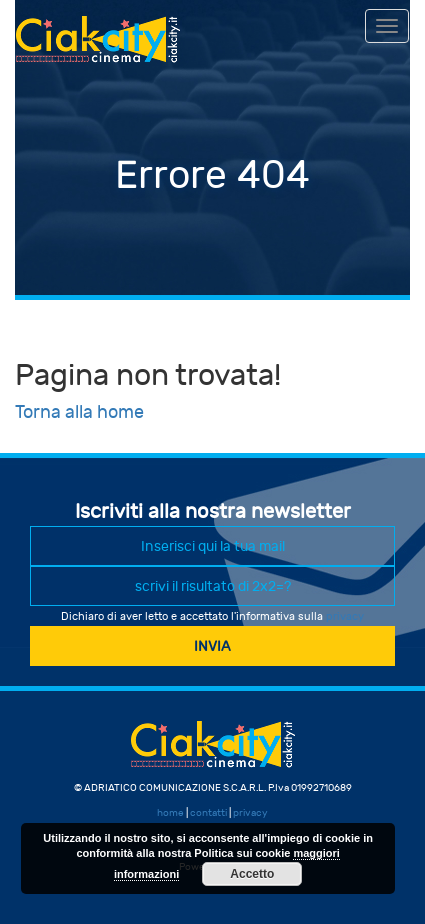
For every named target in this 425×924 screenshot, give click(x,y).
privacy (345, 616)
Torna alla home (79, 412)
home (170, 813)
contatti (208, 813)
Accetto (252, 874)
